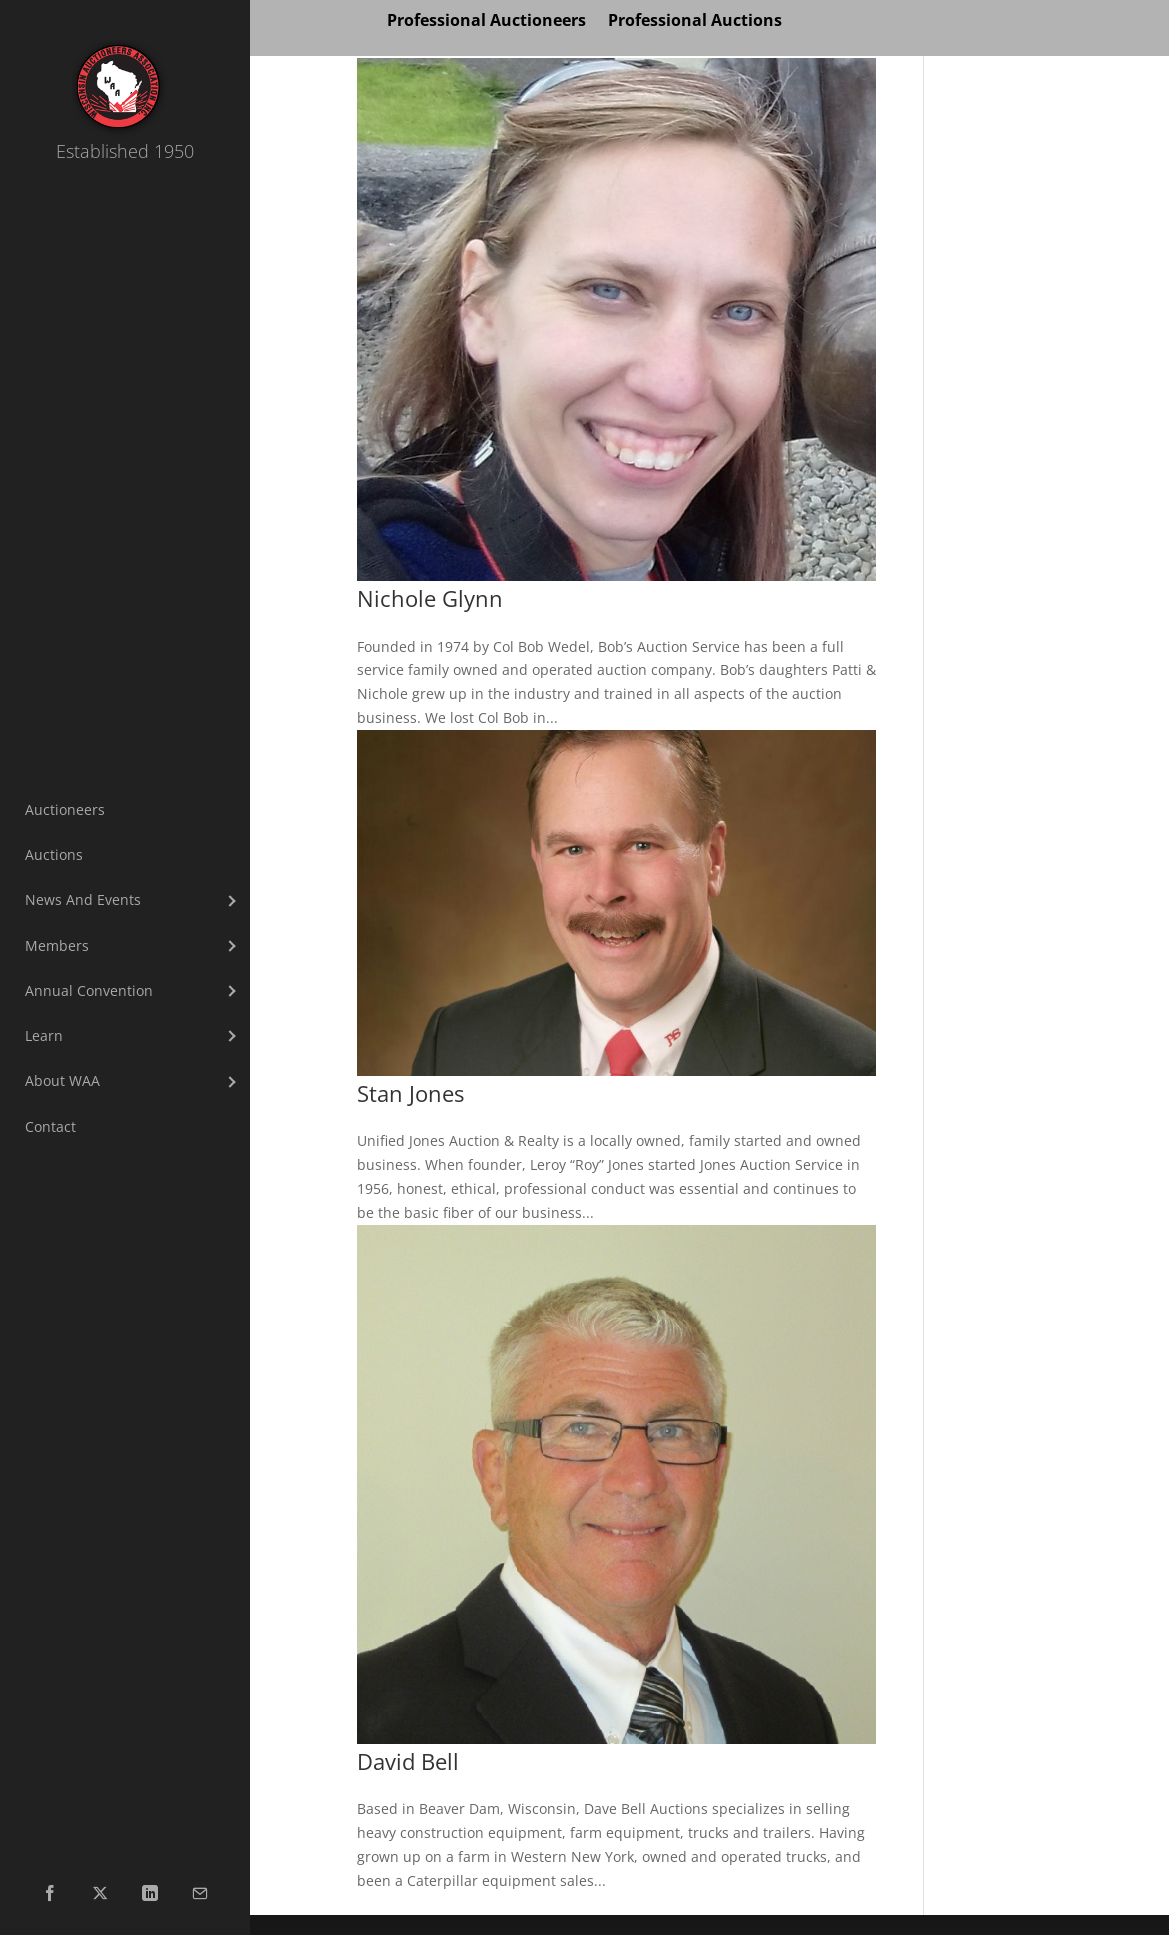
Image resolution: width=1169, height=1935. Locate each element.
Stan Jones (410, 1093)
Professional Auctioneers (486, 22)
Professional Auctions (695, 22)
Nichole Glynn (430, 598)
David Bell (408, 1761)
